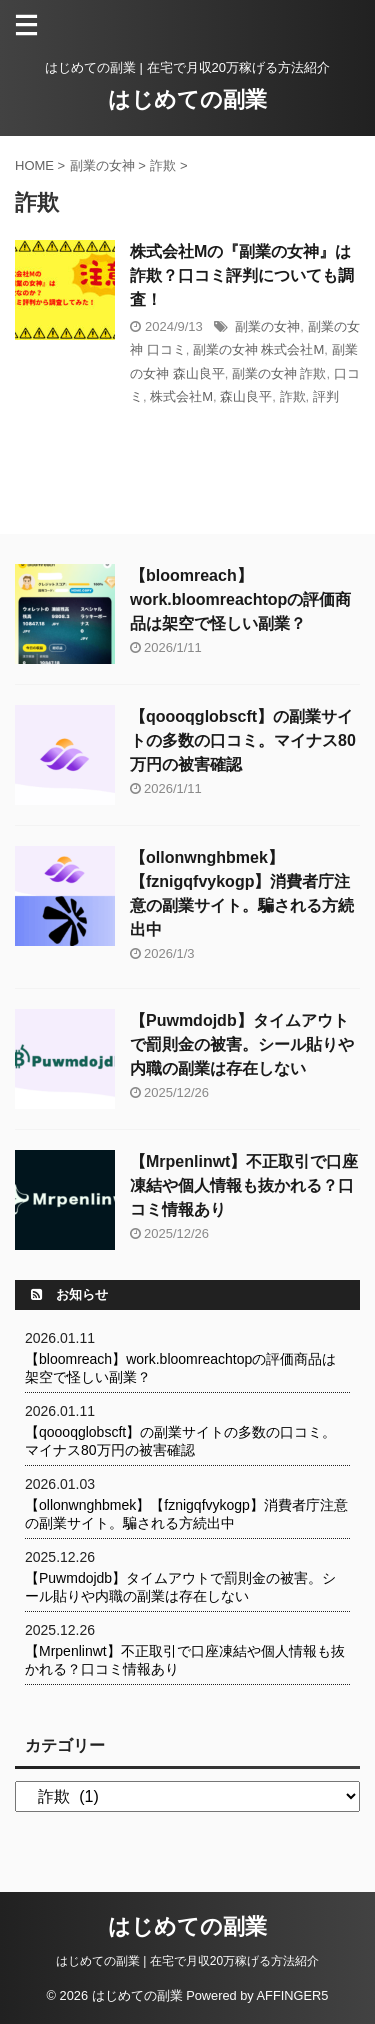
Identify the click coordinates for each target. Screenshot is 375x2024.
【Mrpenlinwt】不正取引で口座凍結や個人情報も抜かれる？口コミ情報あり (244, 1185)
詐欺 (293, 396)
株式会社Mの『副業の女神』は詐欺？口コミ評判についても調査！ (242, 275)
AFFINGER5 (293, 1995)
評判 (326, 396)
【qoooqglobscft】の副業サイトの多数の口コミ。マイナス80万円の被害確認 (243, 740)
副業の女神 (267, 326)
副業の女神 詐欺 (279, 373)
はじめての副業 (187, 99)
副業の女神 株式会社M (258, 349)
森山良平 (246, 396)
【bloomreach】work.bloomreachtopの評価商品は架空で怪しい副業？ (240, 599)
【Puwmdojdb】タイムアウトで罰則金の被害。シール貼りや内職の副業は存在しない (242, 1044)
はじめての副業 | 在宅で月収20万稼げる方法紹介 (187, 1961)
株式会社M (181, 396)
